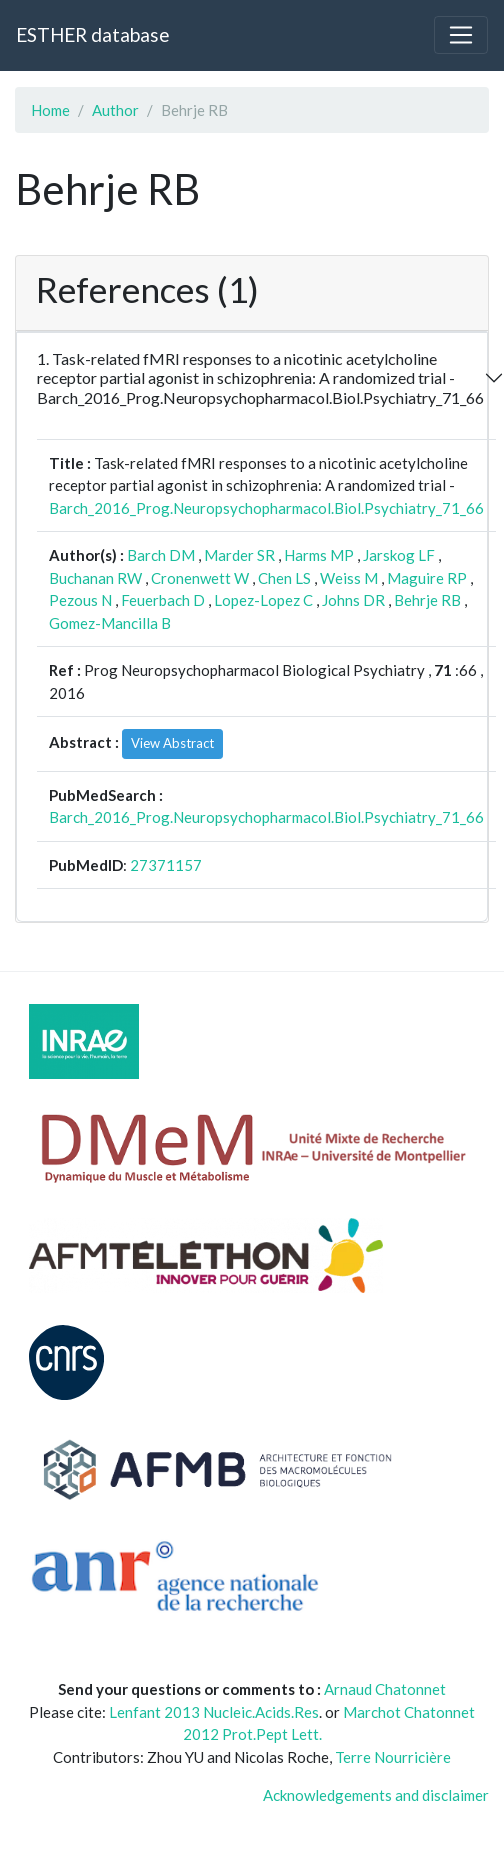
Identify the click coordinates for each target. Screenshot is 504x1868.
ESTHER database (92, 34)
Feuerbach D (163, 600)
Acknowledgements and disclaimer (376, 1795)
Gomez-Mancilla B (110, 623)
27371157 (166, 865)
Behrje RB (427, 600)
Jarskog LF (399, 555)
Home (50, 110)
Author (115, 110)
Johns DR (353, 600)
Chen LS (284, 578)
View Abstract (172, 743)
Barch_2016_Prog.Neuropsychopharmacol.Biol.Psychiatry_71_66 (266, 508)
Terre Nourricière (393, 1757)
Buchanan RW (95, 578)
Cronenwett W (200, 578)
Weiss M (349, 578)
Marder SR (239, 555)
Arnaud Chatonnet (385, 1689)
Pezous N (80, 600)
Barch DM (161, 555)
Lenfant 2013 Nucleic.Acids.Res (214, 1712)
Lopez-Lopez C (263, 600)
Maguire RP (427, 578)
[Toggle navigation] (461, 35)
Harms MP (319, 555)
